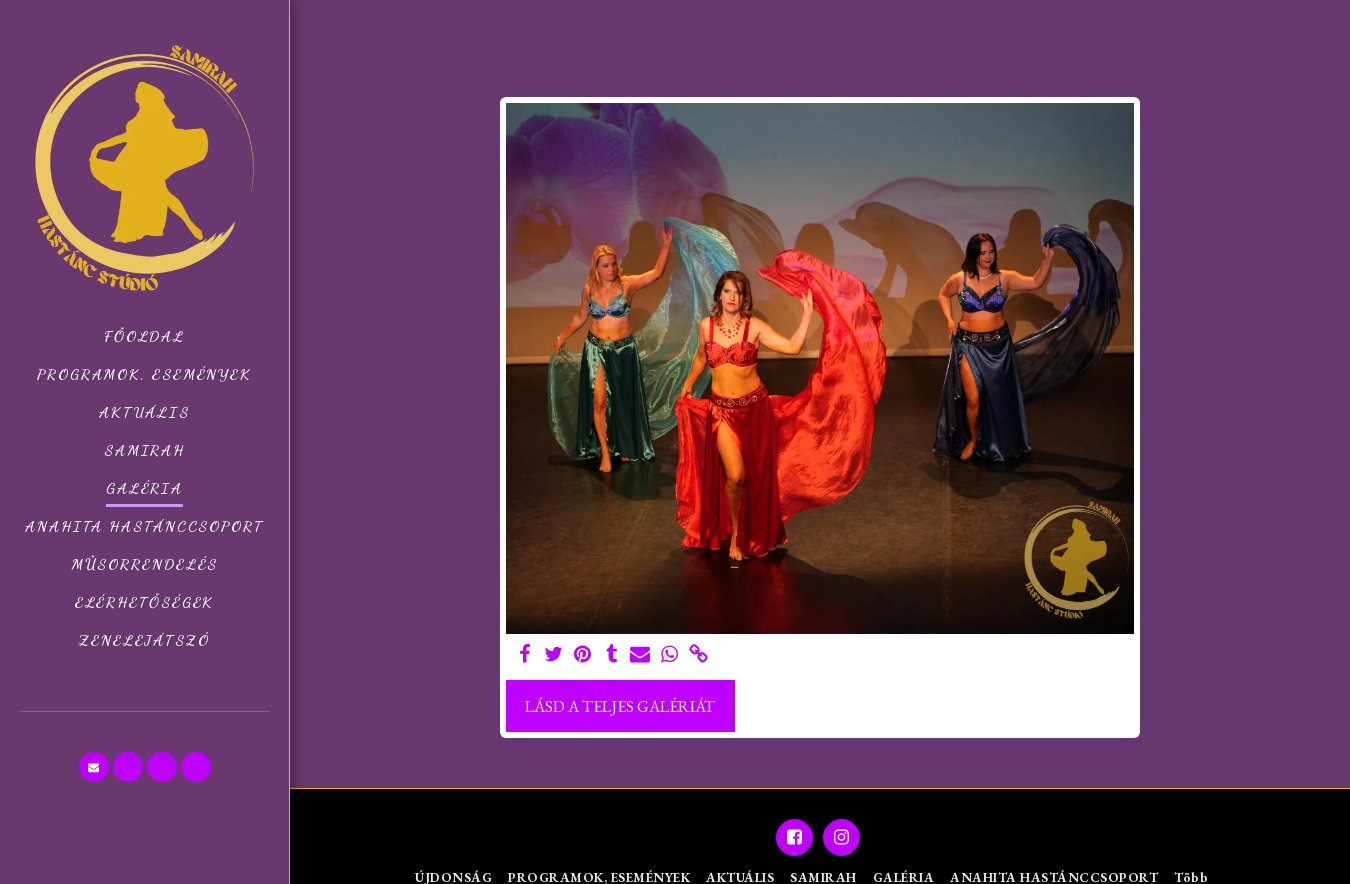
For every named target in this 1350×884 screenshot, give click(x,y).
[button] (94, 767)
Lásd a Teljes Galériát (620, 706)
